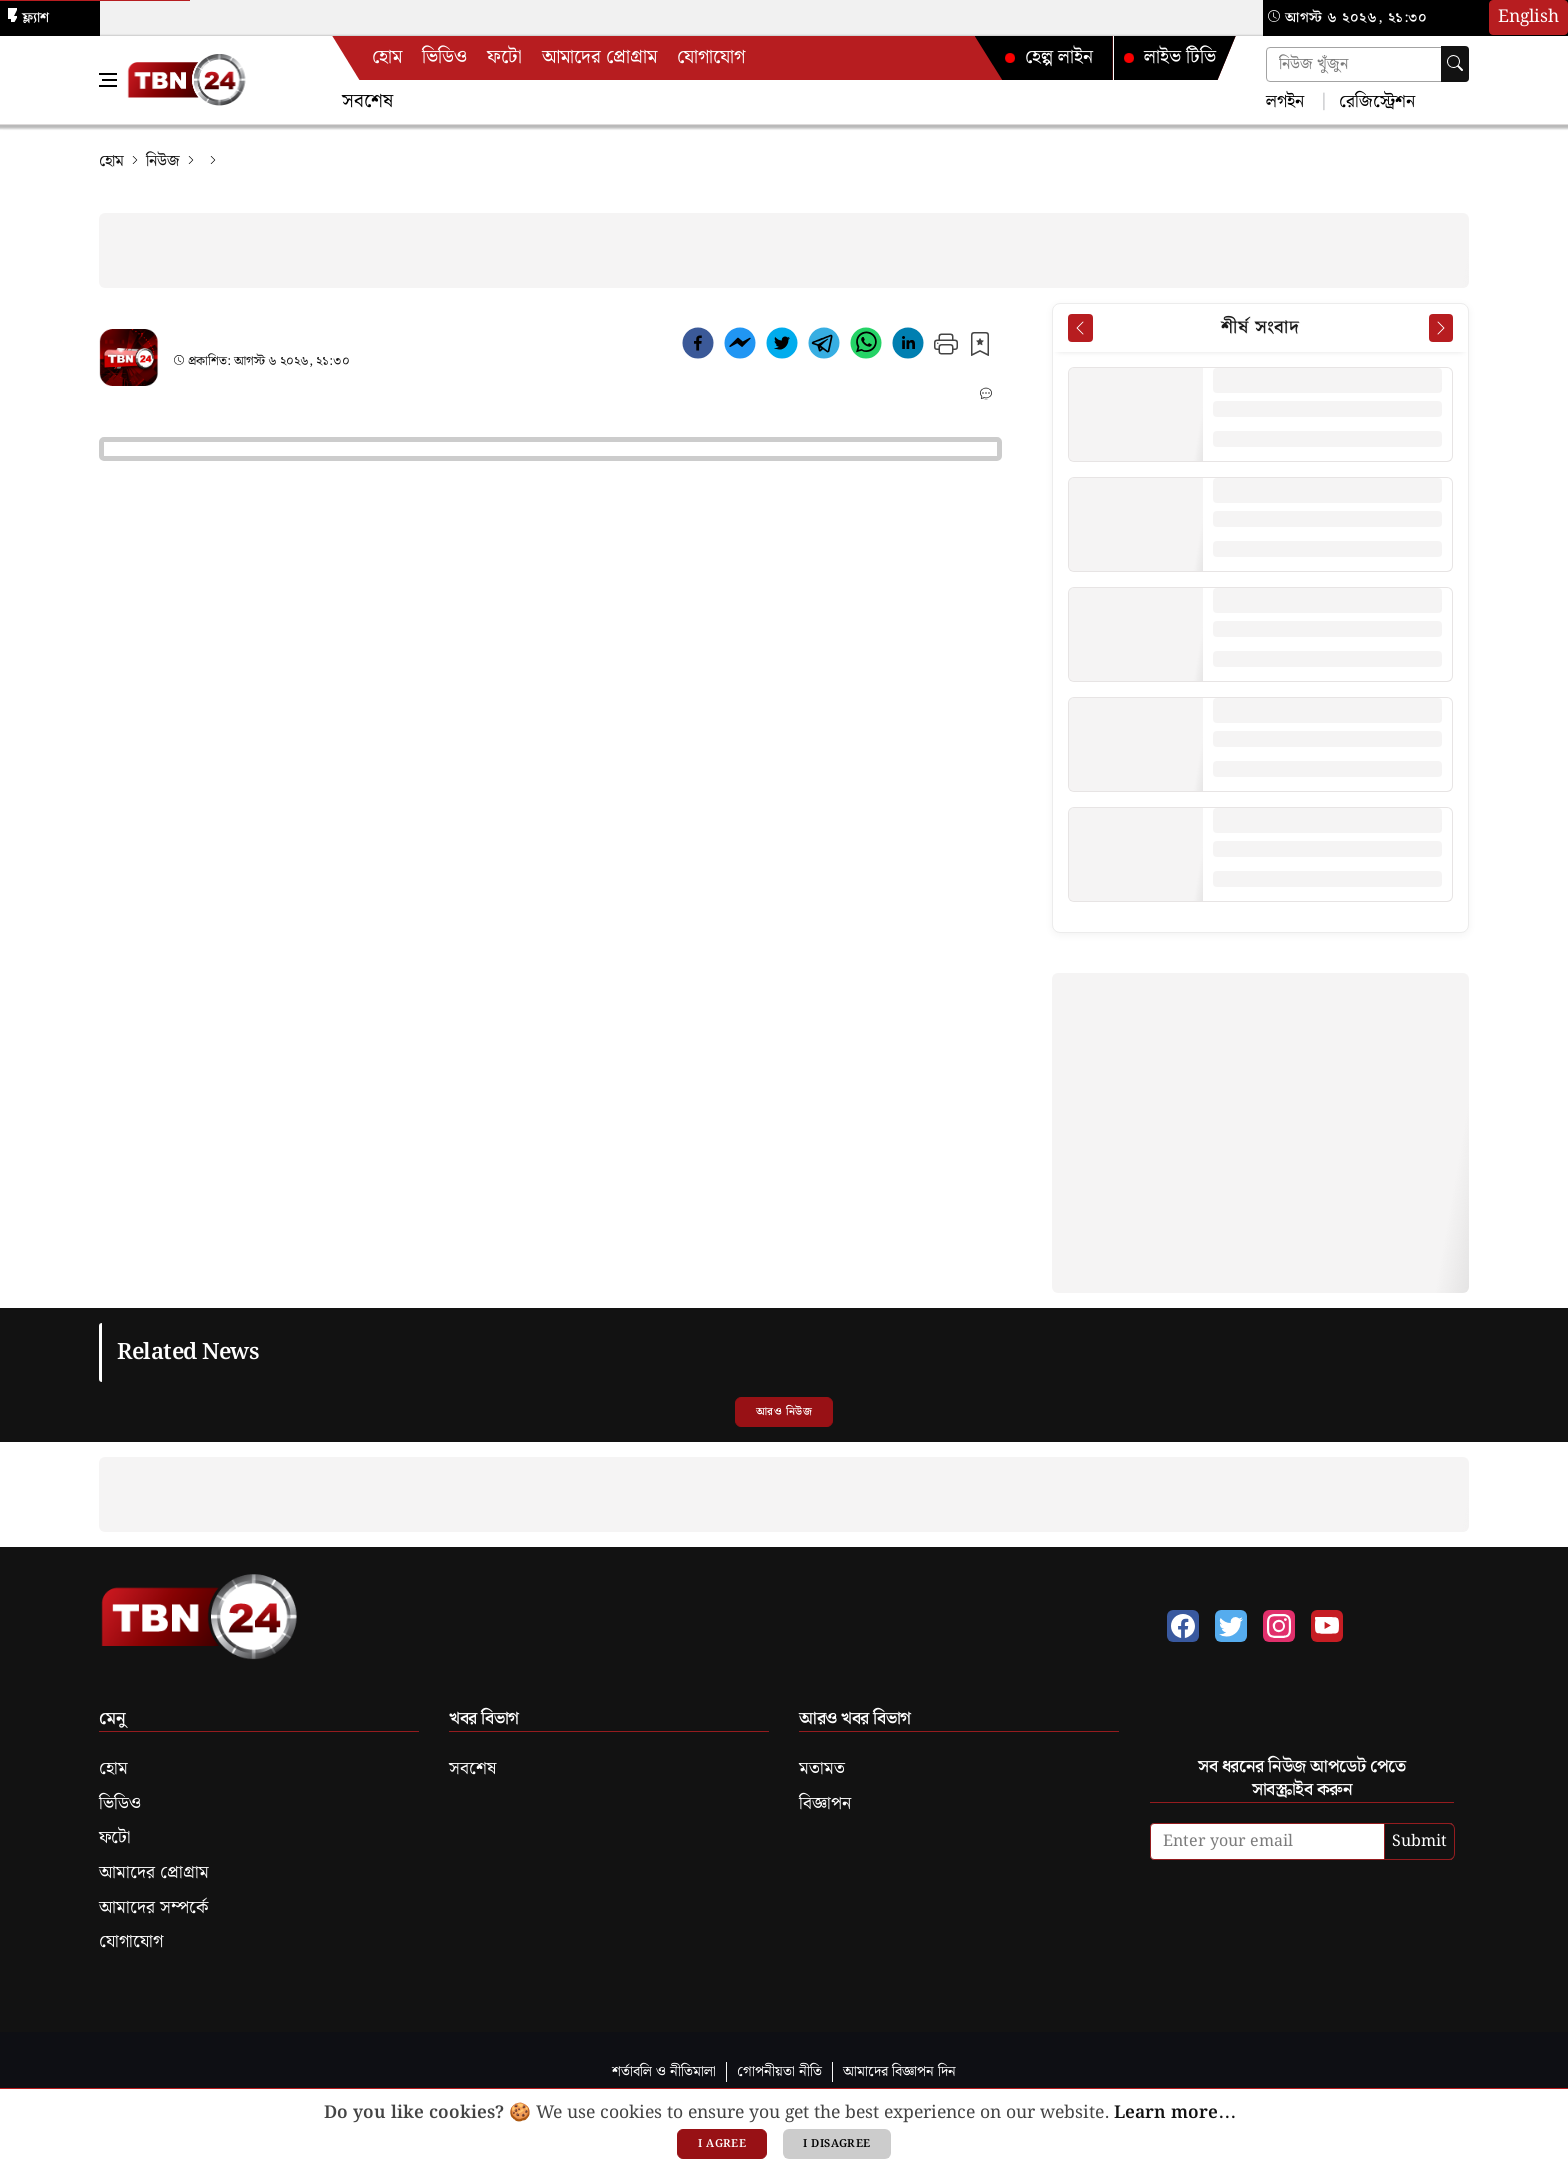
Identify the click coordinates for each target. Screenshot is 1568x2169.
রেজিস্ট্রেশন (1374, 100)
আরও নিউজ (784, 1412)
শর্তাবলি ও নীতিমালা (664, 2071)
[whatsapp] (866, 347)
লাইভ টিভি (1170, 57)
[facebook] (698, 347)
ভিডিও (444, 57)
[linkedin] (908, 347)
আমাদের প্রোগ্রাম (599, 57)
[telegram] (824, 347)
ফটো (504, 57)
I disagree (836, 2144)
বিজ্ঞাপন (825, 1804)
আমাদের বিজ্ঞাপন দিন (899, 2071)
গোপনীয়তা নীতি (779, 2071)
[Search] (1455, 64)
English (1528, 17)
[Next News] (1441, 328)
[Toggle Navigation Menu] (108, 80)
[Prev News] (1080, 328)
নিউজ (163, 161)
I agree (722, 2144)
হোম (387, 57)
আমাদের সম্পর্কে (153, 1908)
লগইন (1285, 100)
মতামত (822, 1769)
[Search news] (1367, 64)
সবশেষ (367, 101)
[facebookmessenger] (740, 347)
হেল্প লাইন (1049, 57)
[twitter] (782, 347)
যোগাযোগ (711, 57)
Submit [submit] (1419, 1841)
